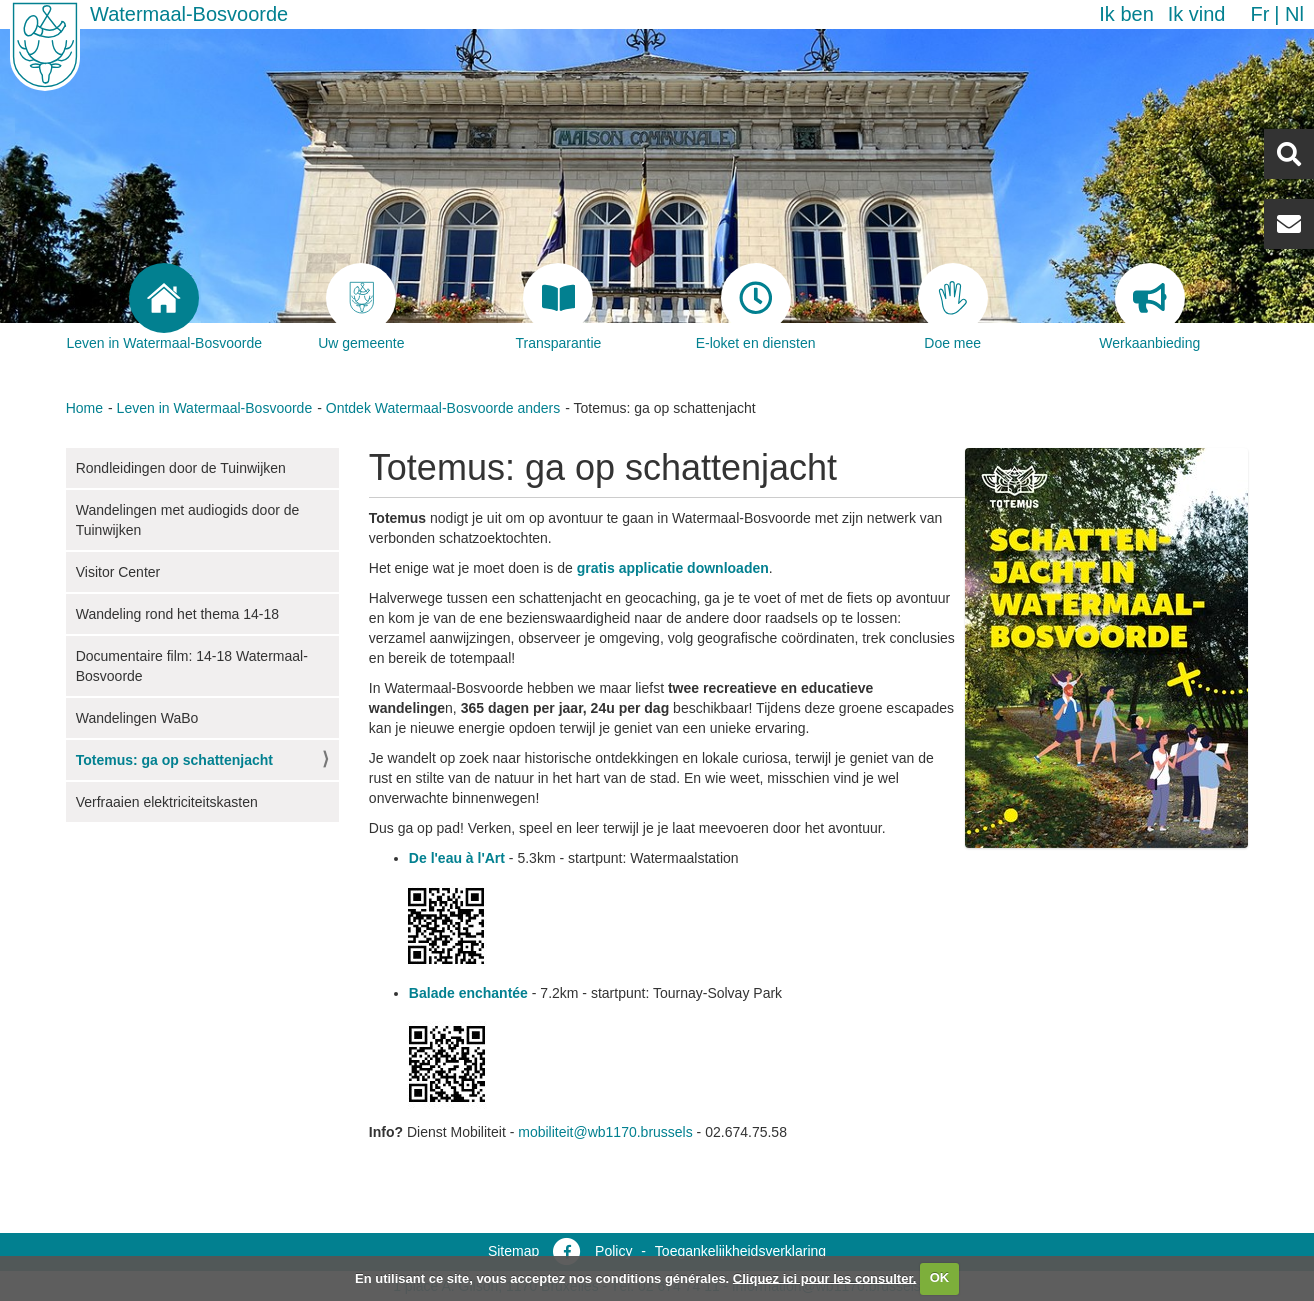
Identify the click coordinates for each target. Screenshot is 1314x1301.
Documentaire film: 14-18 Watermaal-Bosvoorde (192, 666)
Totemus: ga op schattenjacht (174, 760)
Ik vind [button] (1197, 14)
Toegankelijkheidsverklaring (740, 1251)
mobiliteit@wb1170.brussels (605, 1132)
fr (1259, 14)
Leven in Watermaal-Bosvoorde (215, 408)
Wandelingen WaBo (137, 718)
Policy (613, 1251)
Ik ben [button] (1126, 14)
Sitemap (513, 1251)
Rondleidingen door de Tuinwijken (181, 468)
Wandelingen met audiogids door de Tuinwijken (188, 520)
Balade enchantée (468, 993)
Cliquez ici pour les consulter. (825, 1277)
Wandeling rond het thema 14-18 (177, 614)
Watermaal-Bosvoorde (189, 14)
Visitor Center (118, 572)
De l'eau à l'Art (457, 858)
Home (84, 408)
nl (1294, 14)
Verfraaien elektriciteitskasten (167, 802)
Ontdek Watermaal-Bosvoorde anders (443, 408)
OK (940, 1277)
